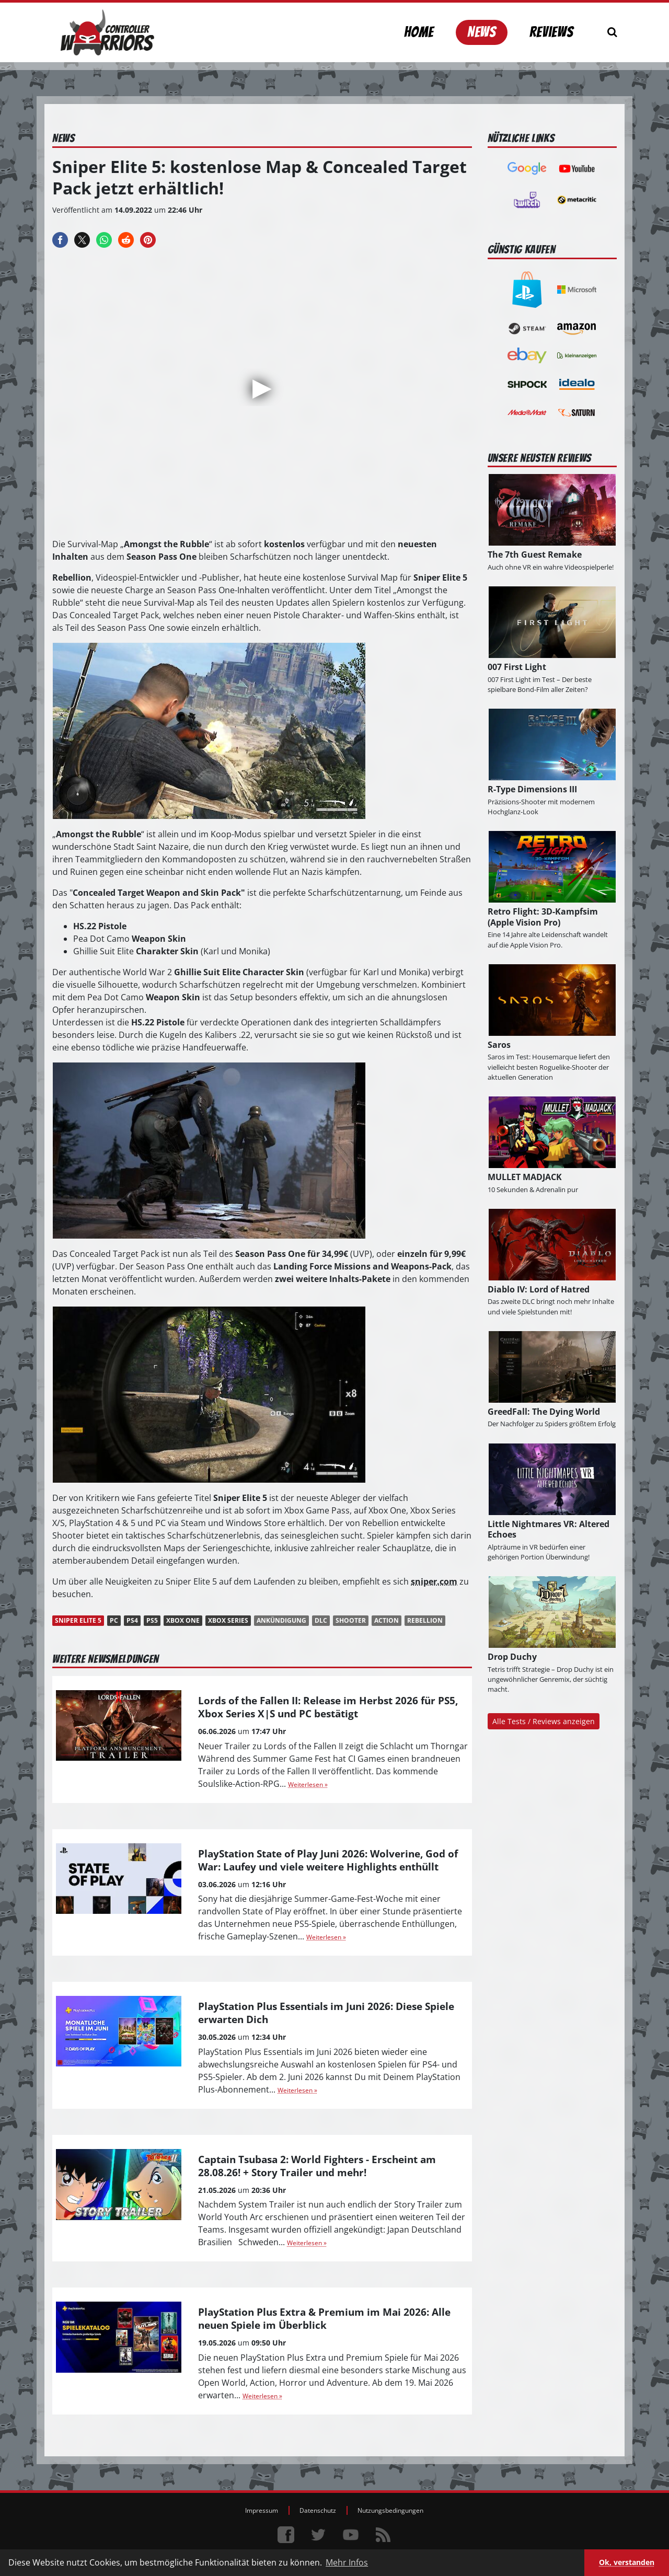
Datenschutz (317, 2510)
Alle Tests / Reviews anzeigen (543, 1721)
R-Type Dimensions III (532, 789)
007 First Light (517, 667)
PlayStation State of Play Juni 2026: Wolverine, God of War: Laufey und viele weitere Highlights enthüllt (328, 1860)
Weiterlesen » (308, 1784)
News (481, 32)
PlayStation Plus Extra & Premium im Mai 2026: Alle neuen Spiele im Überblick (324, 2318)
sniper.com (434, 1581)
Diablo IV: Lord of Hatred (539, 1289)
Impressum (261, 2510)
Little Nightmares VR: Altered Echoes (548, 1529)
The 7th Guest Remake (535, 554)
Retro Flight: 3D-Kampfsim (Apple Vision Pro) (543, 917)
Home (418, 32)
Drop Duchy (512, 1656)
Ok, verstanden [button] (626, 2562)
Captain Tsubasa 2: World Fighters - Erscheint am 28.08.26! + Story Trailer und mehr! (317, 2165)
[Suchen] (612, 32)
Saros (499, 1044)
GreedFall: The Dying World (544, 1411)
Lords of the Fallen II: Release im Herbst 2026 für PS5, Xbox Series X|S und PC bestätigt (328, 1706)
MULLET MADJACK (525, 1177)
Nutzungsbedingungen (390, 2510)
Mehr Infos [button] (347, 2562)
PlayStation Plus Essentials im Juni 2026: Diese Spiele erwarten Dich (326, 2012)
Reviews (551, 32)
